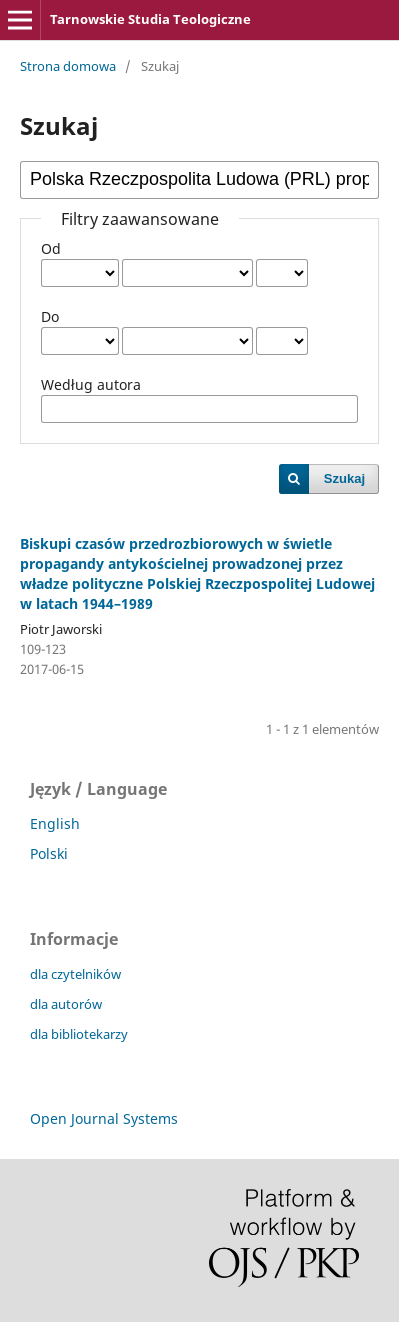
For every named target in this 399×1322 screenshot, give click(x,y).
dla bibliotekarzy (79, 1034)
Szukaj (344, 478)
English (55, 823)
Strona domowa (68, 66)
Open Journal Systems (104, 1118)
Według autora (91, 384)
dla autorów (66, 1004)
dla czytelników (75, 974)
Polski (49, 853)
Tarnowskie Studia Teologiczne (150, 19)
